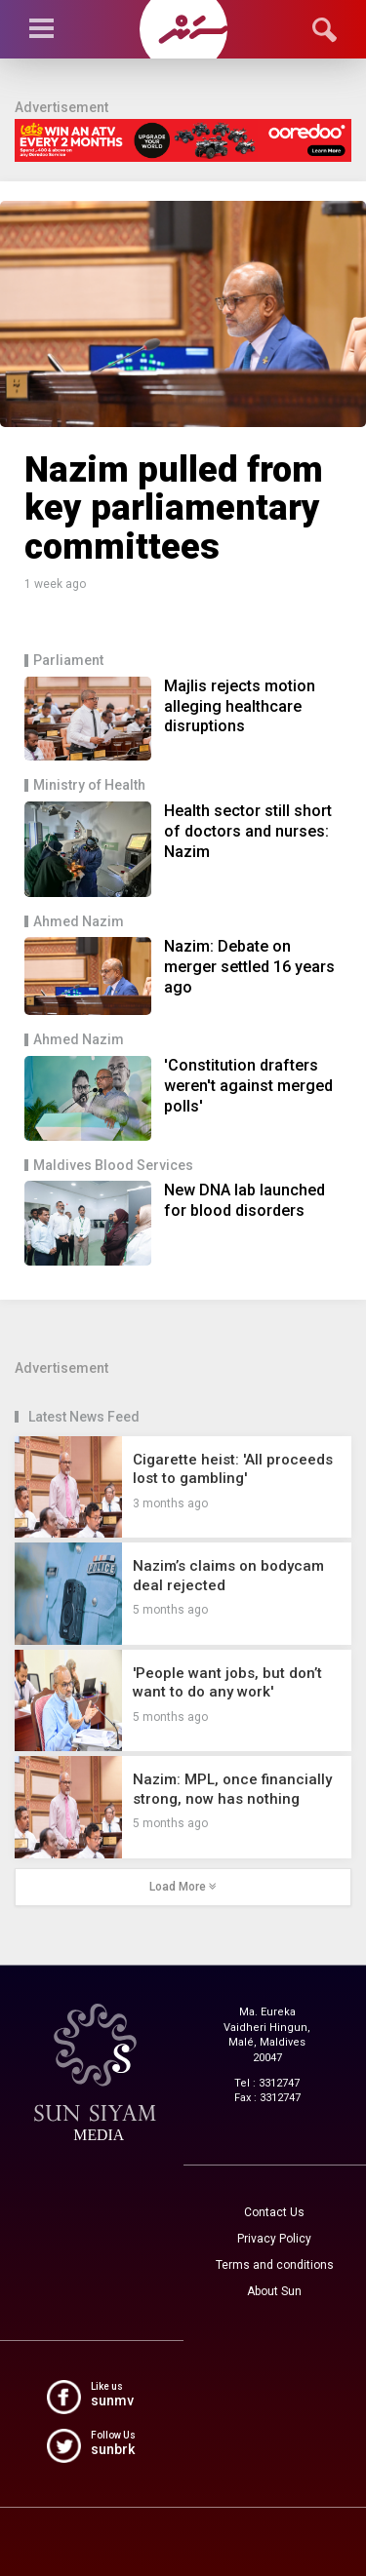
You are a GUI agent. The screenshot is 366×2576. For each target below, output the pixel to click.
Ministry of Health (89, 785)
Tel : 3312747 (267, 2083)
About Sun (274, 2291)
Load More (183, 1886)
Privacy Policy (274, 2238)
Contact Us (274, 2212)
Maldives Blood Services (113, 1165)
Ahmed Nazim (78, 922)
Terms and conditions (275, 2265)
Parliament (68, 660)
